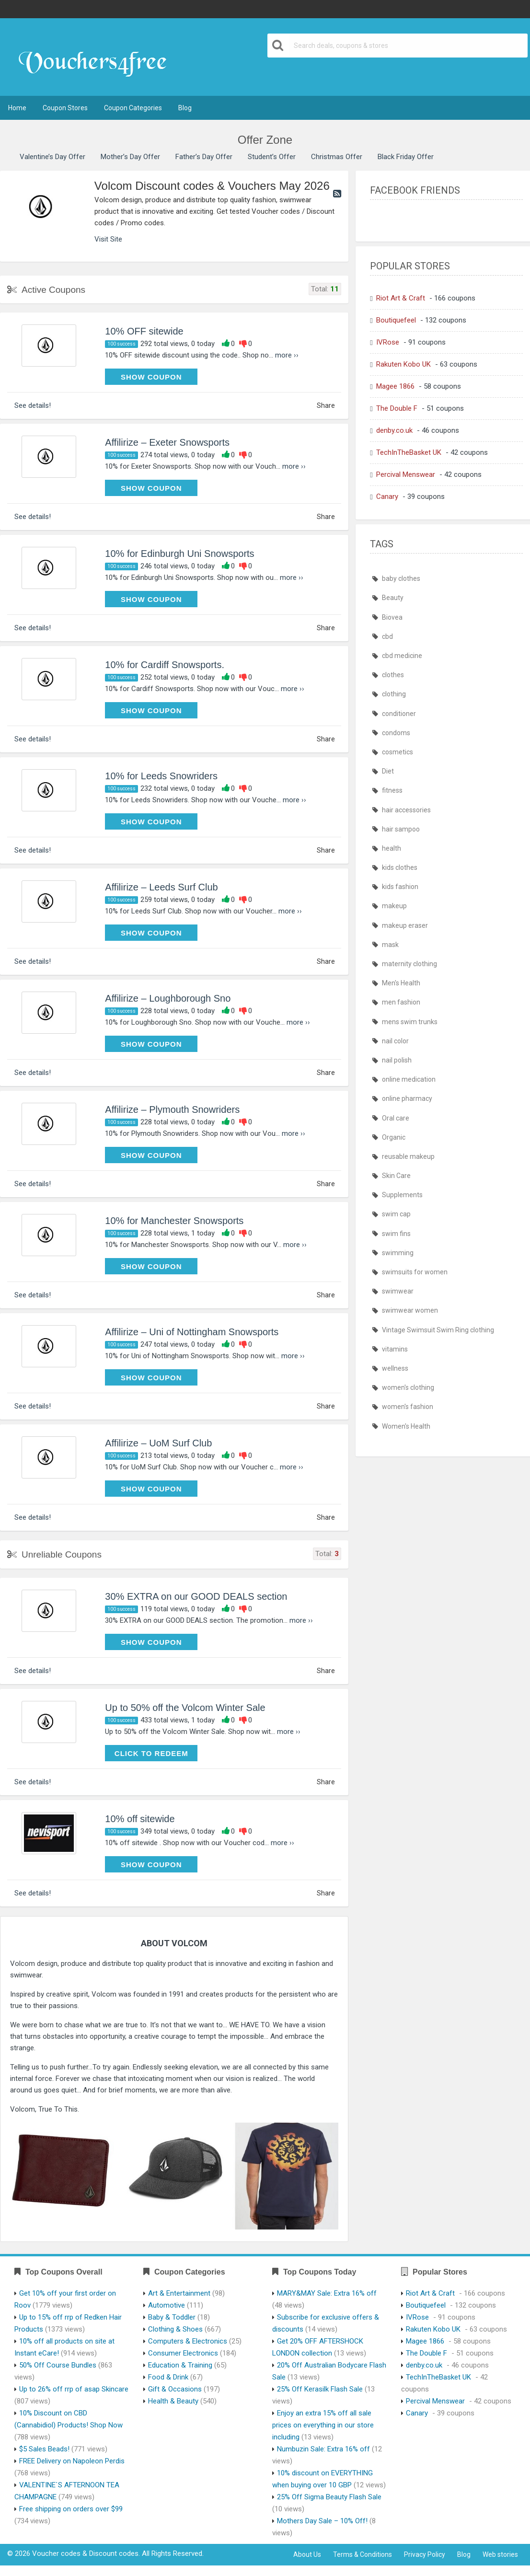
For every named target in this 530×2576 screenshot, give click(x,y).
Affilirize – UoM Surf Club (158, 1443)
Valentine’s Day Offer (52, 156)
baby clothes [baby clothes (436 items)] (401, 578)
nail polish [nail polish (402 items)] (397, 1060)
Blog (185, 108)
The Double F (396, 408)
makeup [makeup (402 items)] (394, 906)
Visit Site (108, 239)
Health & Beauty (173, 2401)
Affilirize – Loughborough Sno (167, 998)
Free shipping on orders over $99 (71, 2509)
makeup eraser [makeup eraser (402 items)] (405, 925)
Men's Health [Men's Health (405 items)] (401, 983)
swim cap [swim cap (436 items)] (396, 1214)
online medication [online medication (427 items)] (409, 1079)
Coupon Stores (65, 108)
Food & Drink (168, 2377)
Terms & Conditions (362, 2554)
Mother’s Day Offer (130, 156)
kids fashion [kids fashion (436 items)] (400, 886)
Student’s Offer (272, 156)
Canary (387, 496)
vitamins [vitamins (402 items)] (395, 1349)
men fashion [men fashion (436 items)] (401, 1002)
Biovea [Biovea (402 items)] (392, 617)
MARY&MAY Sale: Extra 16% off (327, 2293)
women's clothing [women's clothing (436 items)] (408, 1387)
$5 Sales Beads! (44, 2449)
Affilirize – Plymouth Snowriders (172, 1109)
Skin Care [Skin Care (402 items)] (396, 1175)
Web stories (500, 2554)
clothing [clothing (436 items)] (394, 694)
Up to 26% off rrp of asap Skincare (73, 2389)
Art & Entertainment (179, 2293)
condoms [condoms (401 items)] (396, 733)
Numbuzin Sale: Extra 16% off (323, 2449)
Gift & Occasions (175, 2389)
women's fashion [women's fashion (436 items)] (407, 1406)
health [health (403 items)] (391, 848)
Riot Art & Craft (400, 298)
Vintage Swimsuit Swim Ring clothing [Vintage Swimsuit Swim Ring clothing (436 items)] (438, 1330)
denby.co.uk (394, 430)
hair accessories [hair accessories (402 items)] (406, 810)
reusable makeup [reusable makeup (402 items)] (408, 1156)
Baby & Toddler (172, 2317)
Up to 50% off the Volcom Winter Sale (185, 1707)
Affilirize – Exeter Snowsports (167, 442)
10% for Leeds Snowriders (161, 776)
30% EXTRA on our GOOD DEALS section (196, 1596)
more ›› (287, 355)
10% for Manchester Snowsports (174, 1220)
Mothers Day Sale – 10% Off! (322, 2521)
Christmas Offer (336, 156)
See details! (32, 405)
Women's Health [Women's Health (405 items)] (406, 1426)
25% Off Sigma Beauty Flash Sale (329, 2497)
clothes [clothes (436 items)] (393, 675)
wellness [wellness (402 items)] (395, 1368)
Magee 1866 (395, 386)
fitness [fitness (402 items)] (392, 790)
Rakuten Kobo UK (403, 364)
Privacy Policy (424, 2554)
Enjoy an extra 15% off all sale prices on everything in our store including (323, 2425)
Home (17, 108)
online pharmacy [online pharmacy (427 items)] (407, 1098)
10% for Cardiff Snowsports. (164, 664)
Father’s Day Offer (203, 156)
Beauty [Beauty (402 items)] (392, 597)
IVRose (387, 342)
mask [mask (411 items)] (390, 944)
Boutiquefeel (396, 320)
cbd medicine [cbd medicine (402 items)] (402, 655)
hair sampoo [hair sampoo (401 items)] (401, 829)
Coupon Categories (133, 108)
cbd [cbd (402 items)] (387, 636)
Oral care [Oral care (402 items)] (395, 1118)
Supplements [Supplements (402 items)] (402, 1195)
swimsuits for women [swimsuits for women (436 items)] (415, 1272)
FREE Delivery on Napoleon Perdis (72, 2461)
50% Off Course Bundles (57, 2365)
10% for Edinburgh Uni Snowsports (179, 553)
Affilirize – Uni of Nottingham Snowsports (191, 1332)
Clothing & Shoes (175, 2329)
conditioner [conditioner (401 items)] (399, 713)
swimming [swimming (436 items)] (398, 1253)
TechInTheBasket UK (408, 452)
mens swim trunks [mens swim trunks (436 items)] (410, 1022)
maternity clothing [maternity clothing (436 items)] (409, 964)
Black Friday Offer (406, 156)
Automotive (166, 2305)
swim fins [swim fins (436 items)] (396, 1233)
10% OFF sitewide (144, 331)
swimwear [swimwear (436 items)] (398, 1291)
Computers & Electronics (187, 2341)
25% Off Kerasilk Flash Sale (320, 2389)
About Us (307, 2554)
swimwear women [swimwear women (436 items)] (410, 1310)
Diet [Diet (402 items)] (388, 771)
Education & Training (180, 2365)
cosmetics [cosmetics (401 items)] (397, 752)
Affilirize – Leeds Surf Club (161, 887)
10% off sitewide (139, 1819)
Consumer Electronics (183, 2353)
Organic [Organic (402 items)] (393, 1137)
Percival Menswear (405, 474)
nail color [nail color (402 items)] (395, 1041)
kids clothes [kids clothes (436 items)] (399, 867)
